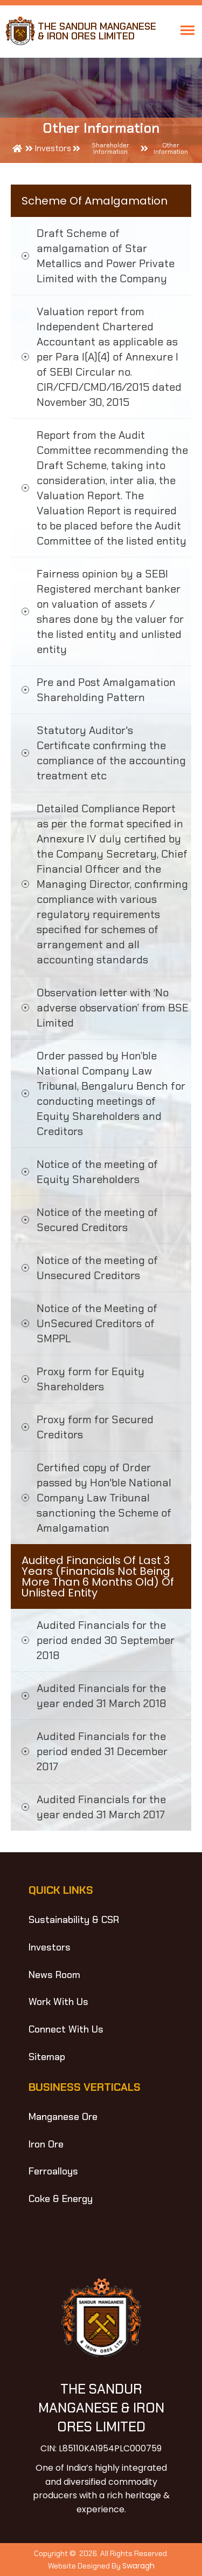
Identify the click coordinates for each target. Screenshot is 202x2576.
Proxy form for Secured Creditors (95, 1427)
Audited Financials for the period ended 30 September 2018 (106, 1640)
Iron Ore (46, 2144)
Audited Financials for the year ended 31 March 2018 (101, 1695)
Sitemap (47, 2056)
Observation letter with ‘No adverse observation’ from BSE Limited (113, 1007)
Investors (50, 1947)
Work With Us (58, 2001)
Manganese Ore (63, 2116)
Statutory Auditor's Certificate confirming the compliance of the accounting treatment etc (111, 753)
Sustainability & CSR (74, 1919)
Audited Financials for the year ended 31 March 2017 (101, 1806)
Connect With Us (66, 2029)
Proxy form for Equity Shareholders (90, 1379)
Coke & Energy (61, 2198)
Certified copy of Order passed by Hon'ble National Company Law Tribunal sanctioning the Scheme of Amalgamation (104, 1497)
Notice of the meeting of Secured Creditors (97, 1219)
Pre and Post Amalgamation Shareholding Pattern (106, 689)
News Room (54, 1974)
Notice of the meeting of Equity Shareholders (97, 1171)
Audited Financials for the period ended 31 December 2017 (102, 1751)
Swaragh (138, 2565)
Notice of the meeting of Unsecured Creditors (97, 1267)
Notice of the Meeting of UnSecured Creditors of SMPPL (97, 1323)
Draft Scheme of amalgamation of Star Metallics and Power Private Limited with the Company (106, 256)
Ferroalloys (53, 2171)
